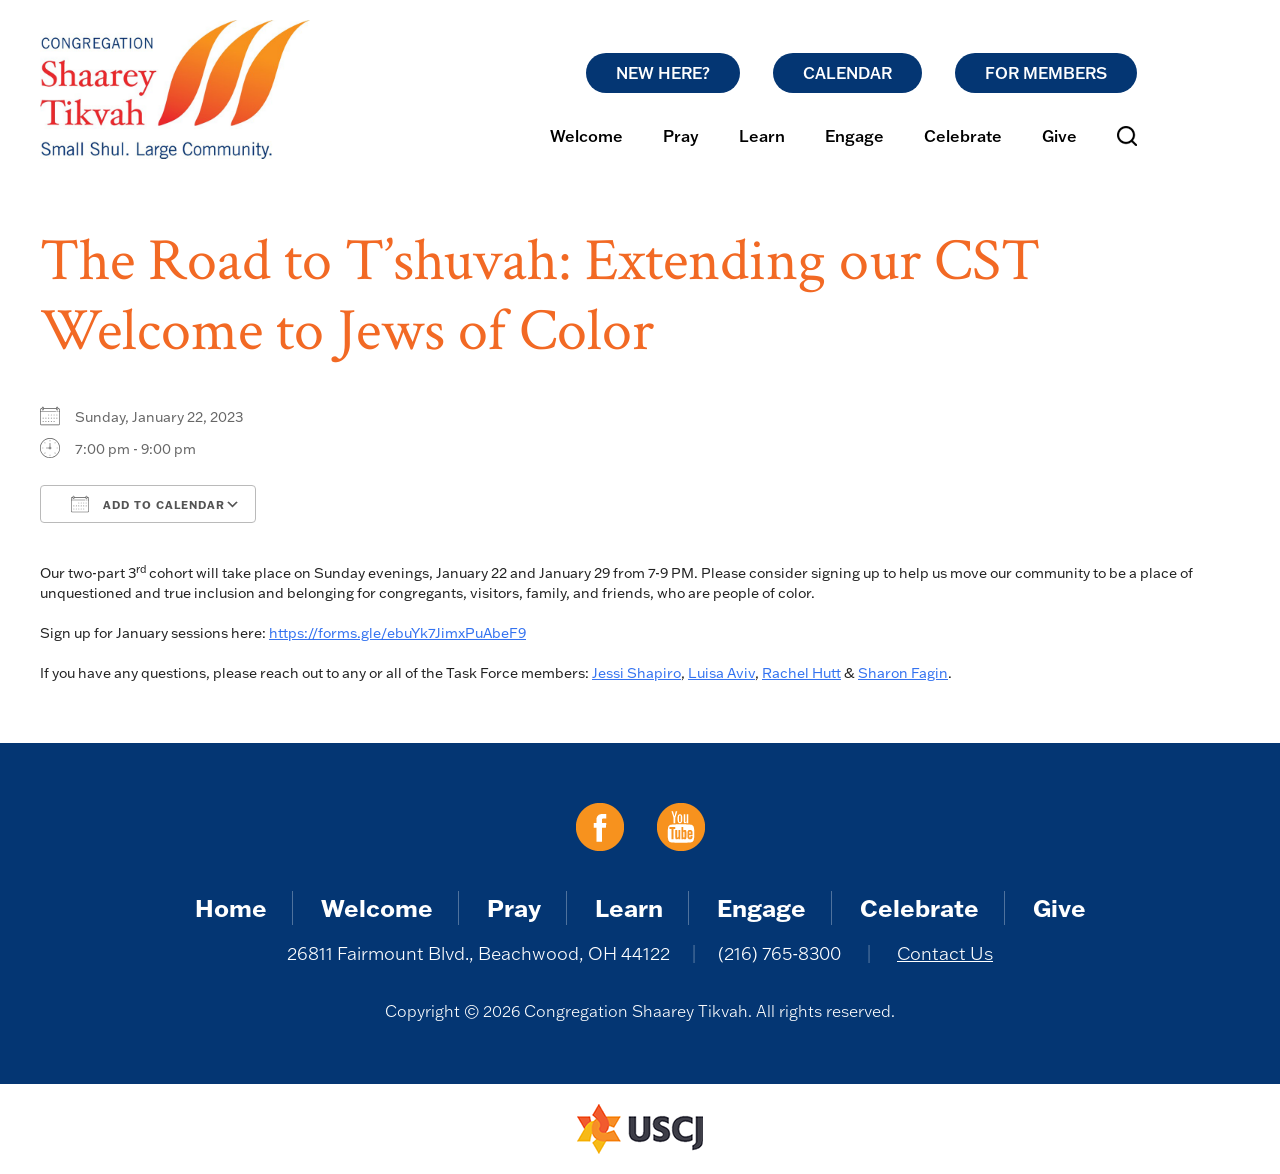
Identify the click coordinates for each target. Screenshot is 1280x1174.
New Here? (663, 73)
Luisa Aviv (721, 673)
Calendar (847, 73)
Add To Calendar (148, 504)
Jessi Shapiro (636, 673)
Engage (854, 136)
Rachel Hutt (801, 673)
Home (231, 907)
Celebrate (963, 136)
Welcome (586, 136)
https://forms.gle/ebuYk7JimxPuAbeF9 (397, 633)
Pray (681, 136)
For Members (1046, 73)
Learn (762, 136)
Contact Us (945, 953)
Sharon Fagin (903, 673)
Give (1059, 136)
